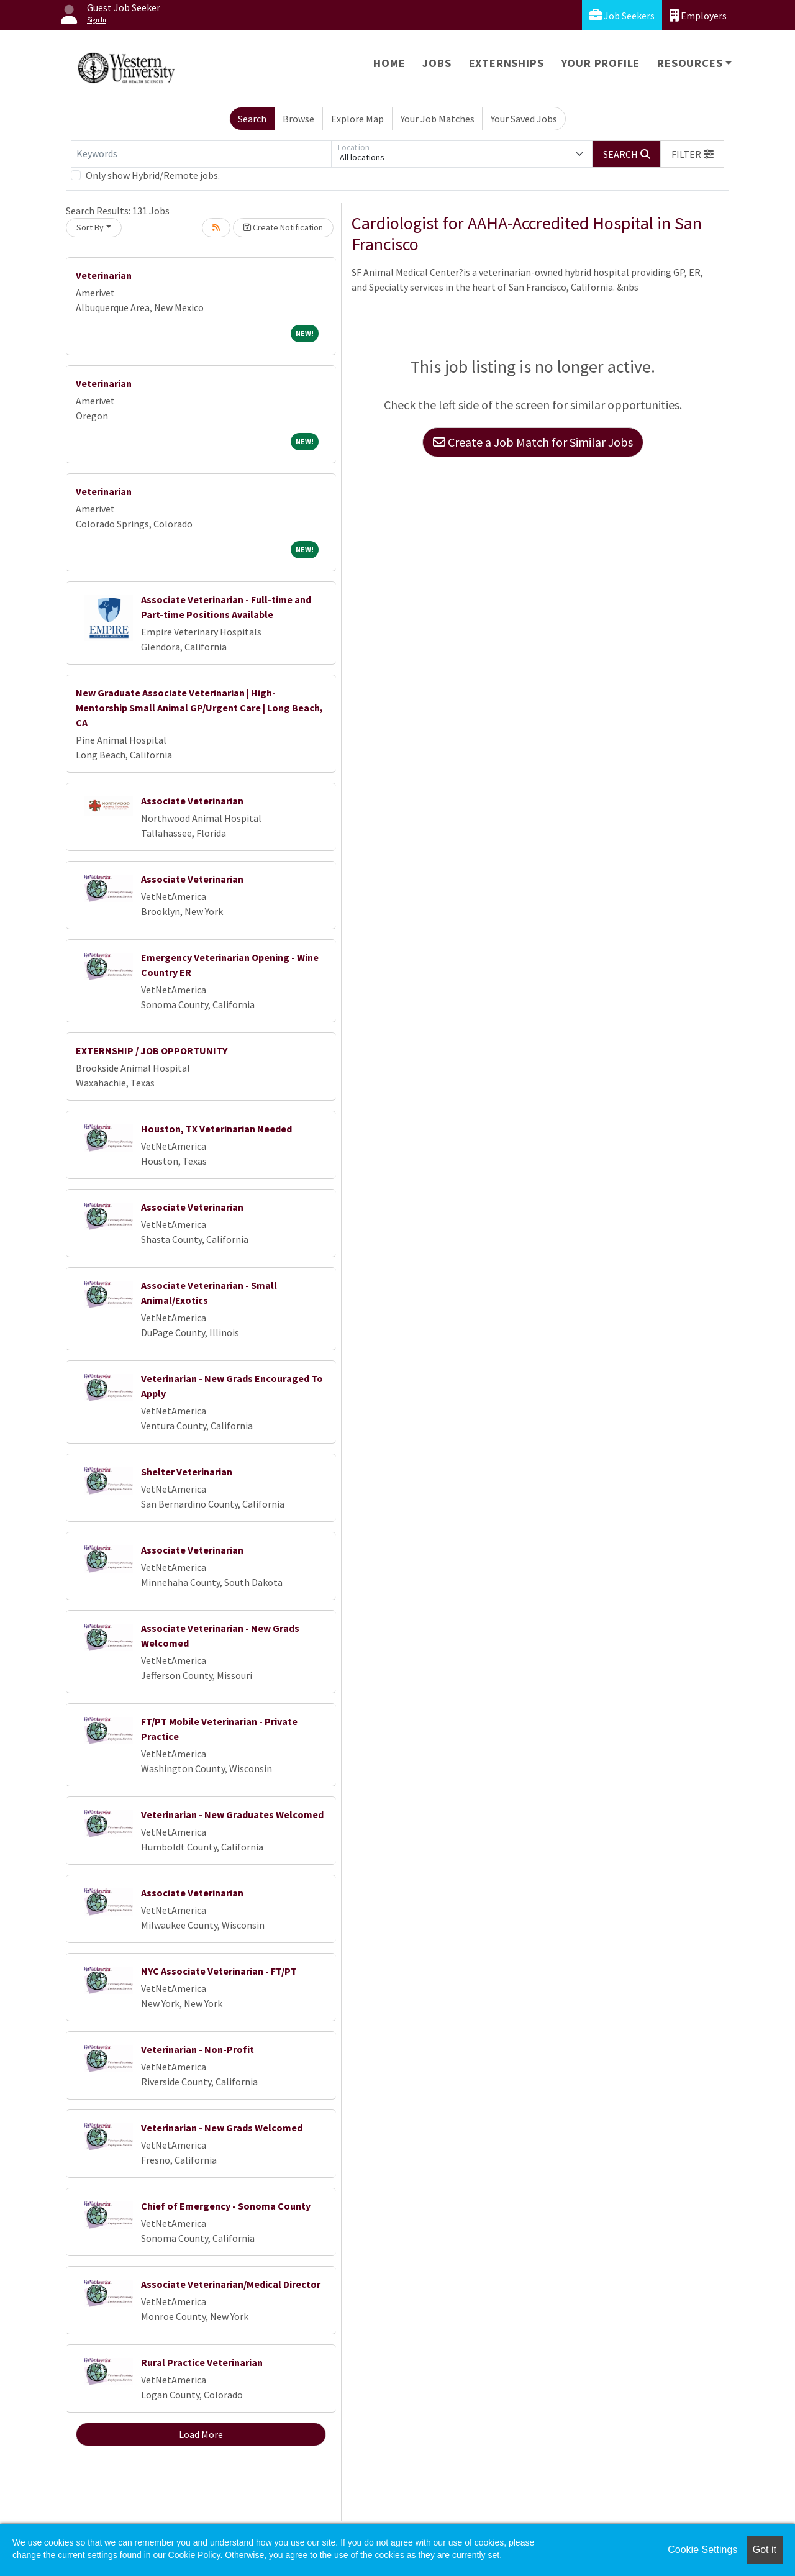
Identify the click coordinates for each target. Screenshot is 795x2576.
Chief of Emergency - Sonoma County (226, 2206)
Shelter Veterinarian (186, 1471)
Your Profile (600, 63)
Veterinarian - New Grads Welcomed (221, 2127)
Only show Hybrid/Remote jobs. (153, 175)
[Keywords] (201, 154)
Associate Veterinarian (192, 800)
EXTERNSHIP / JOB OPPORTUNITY (151, 1050)
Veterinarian (104, 275)
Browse (298, 118)
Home (389, 63)
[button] (692, 154)
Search (252, 118)
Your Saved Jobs (524, 118)
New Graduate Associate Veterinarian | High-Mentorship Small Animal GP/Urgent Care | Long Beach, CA (199, 707)
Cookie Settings (702, 2549)
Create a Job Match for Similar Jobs (533, 442)
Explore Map (357, 118)
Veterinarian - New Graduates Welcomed (232, 1814)
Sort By (90, 227)
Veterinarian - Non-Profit (197, 2049)
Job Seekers (622, 15)
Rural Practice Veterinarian (202, 2362)
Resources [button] (689, 63)
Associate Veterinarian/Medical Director (230, 2284)
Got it (764, 2549)
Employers (698, 15)
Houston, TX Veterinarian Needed (216, 1128)
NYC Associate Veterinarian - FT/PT (219, 1971)
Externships (506, 63)
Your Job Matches (438, 118)
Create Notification (283, 227)
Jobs (436, 63)
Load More (201, 2434)
